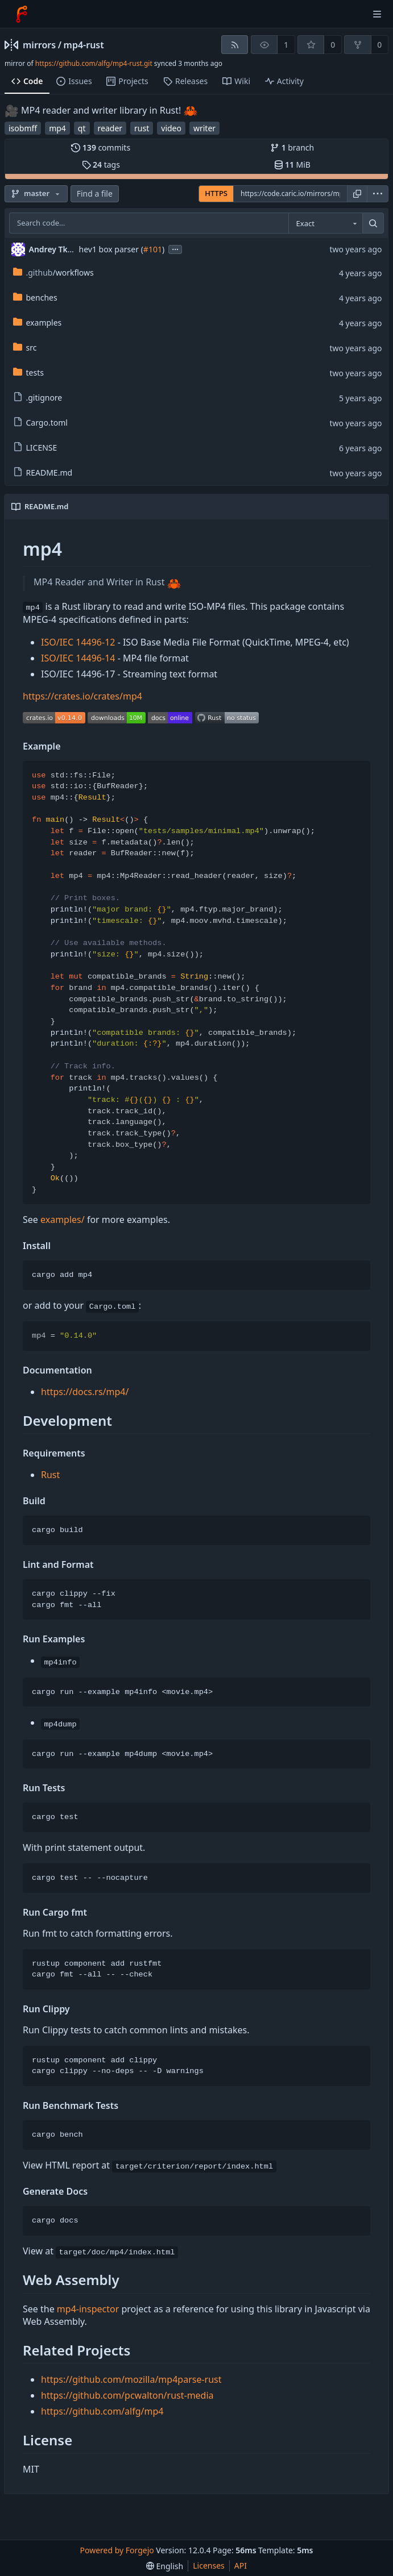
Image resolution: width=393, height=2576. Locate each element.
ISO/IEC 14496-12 (78, 642)
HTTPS (216, 193)
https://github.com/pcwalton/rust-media (127, 2395)
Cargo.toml (40, 422)
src (25, 347)
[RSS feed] (234, 44)
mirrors (39, 45)
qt (82, 128)
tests (28, 372)
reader (110, 128)
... (175, 248)
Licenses (209, 2565)
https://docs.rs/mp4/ (85, 1391)
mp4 (57, 128)
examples (37, 322)
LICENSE (35, 447)
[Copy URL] (357, 193)
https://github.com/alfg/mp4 (102, 2411)
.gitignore (38, 397)
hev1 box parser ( (111, 249)
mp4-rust (84, 45)
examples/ (62, 1219)
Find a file (95, 193)
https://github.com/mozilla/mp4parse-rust (131, 2379)
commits (100, 147)
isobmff (23, 128)
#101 (152, 249)
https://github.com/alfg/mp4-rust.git (93, 63)
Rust (50, 1474)
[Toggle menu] (377, 14)
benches (35, 297)
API (240, 2565)
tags (101, 164)
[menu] (377, 193)
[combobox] (325, 223)
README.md (43, 472)
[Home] (22, 14)
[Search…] (373, 223)
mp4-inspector (88, 2309)
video (171, 128)
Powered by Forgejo (117, 2550)
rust (141, 128)
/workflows (53, 272)
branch (292, 147)
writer (204, 128)
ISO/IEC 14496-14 (78, 658)
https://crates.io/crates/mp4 (82, 696)
